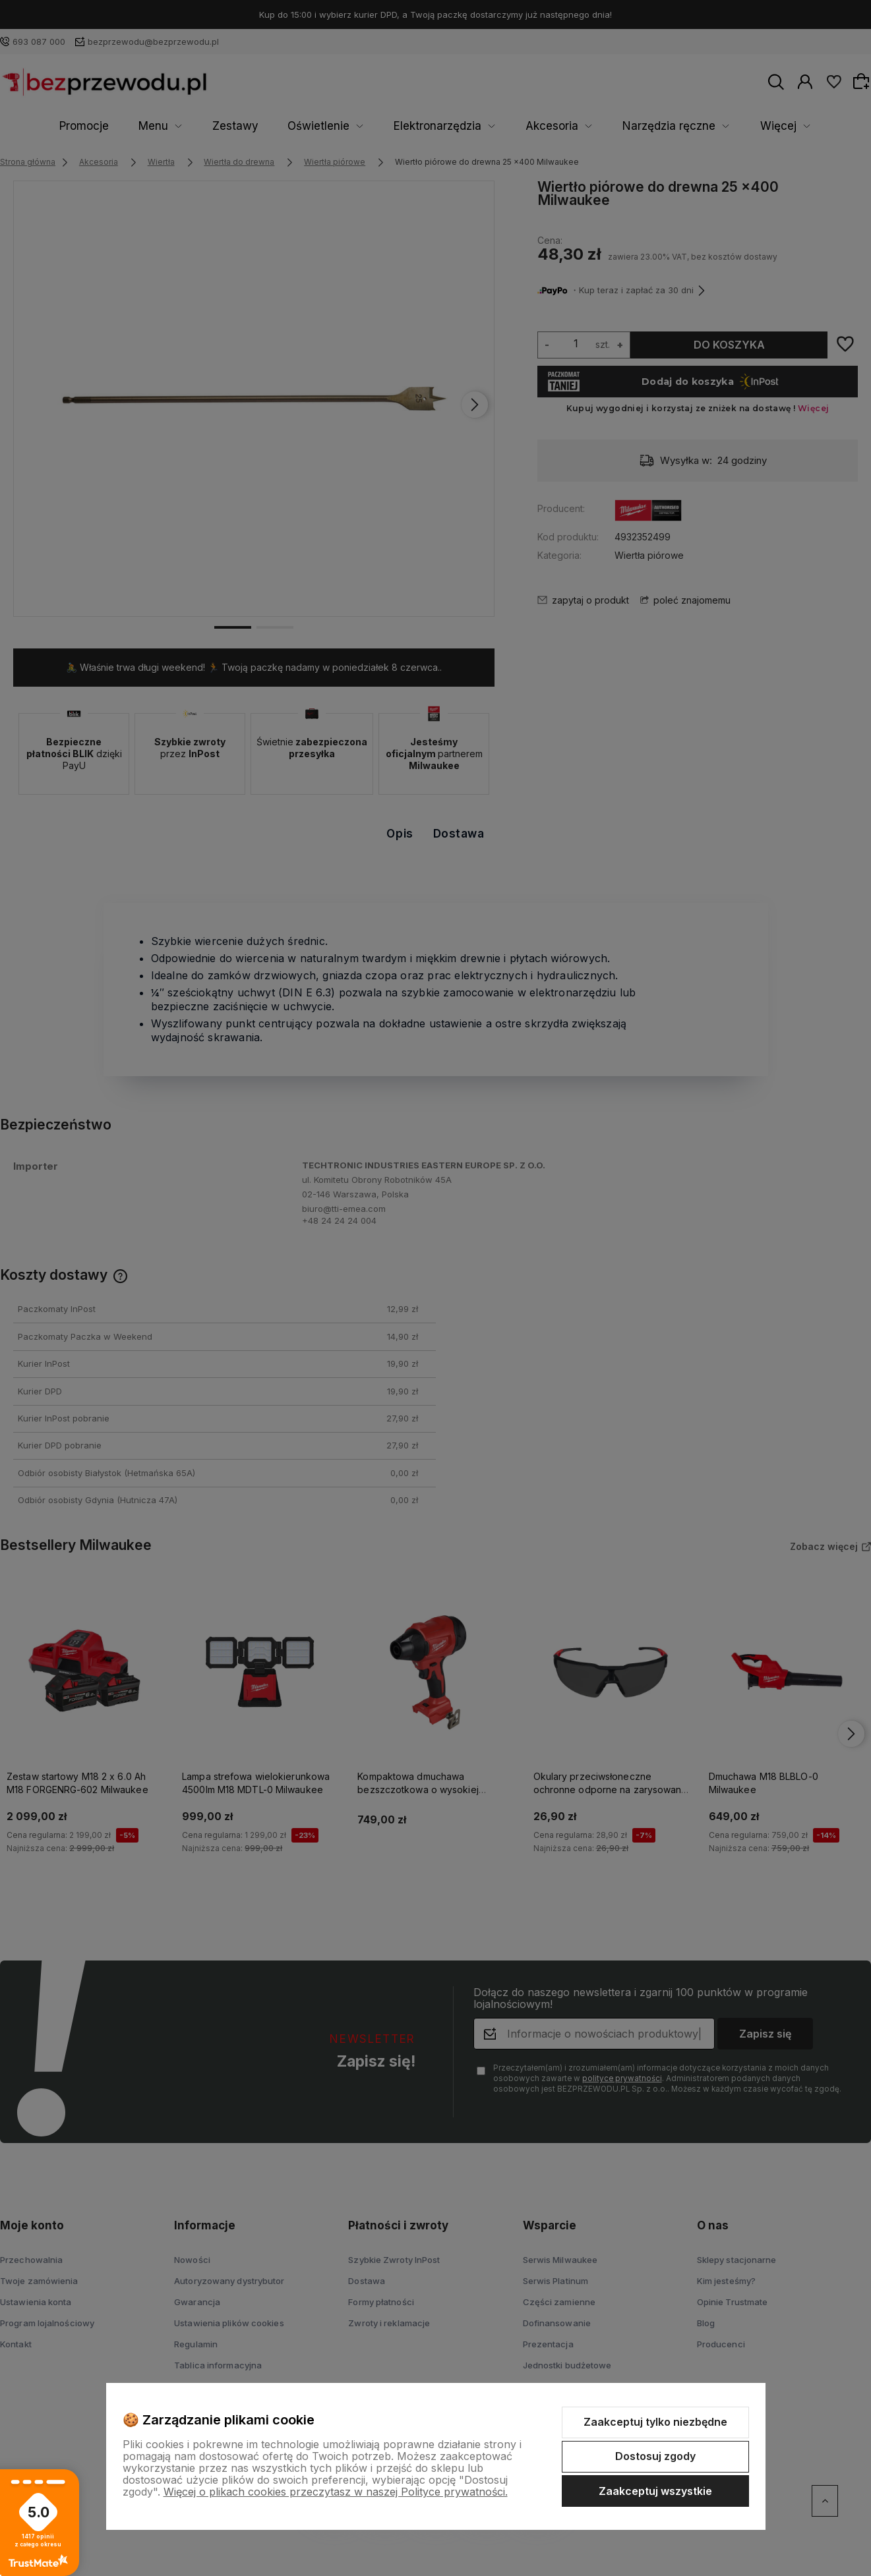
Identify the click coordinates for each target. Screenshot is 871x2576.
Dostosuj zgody (655, 2456)
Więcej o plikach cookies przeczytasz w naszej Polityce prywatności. (336, 2491)
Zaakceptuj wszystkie (655, 2491)
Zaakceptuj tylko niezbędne (655, 2421)
